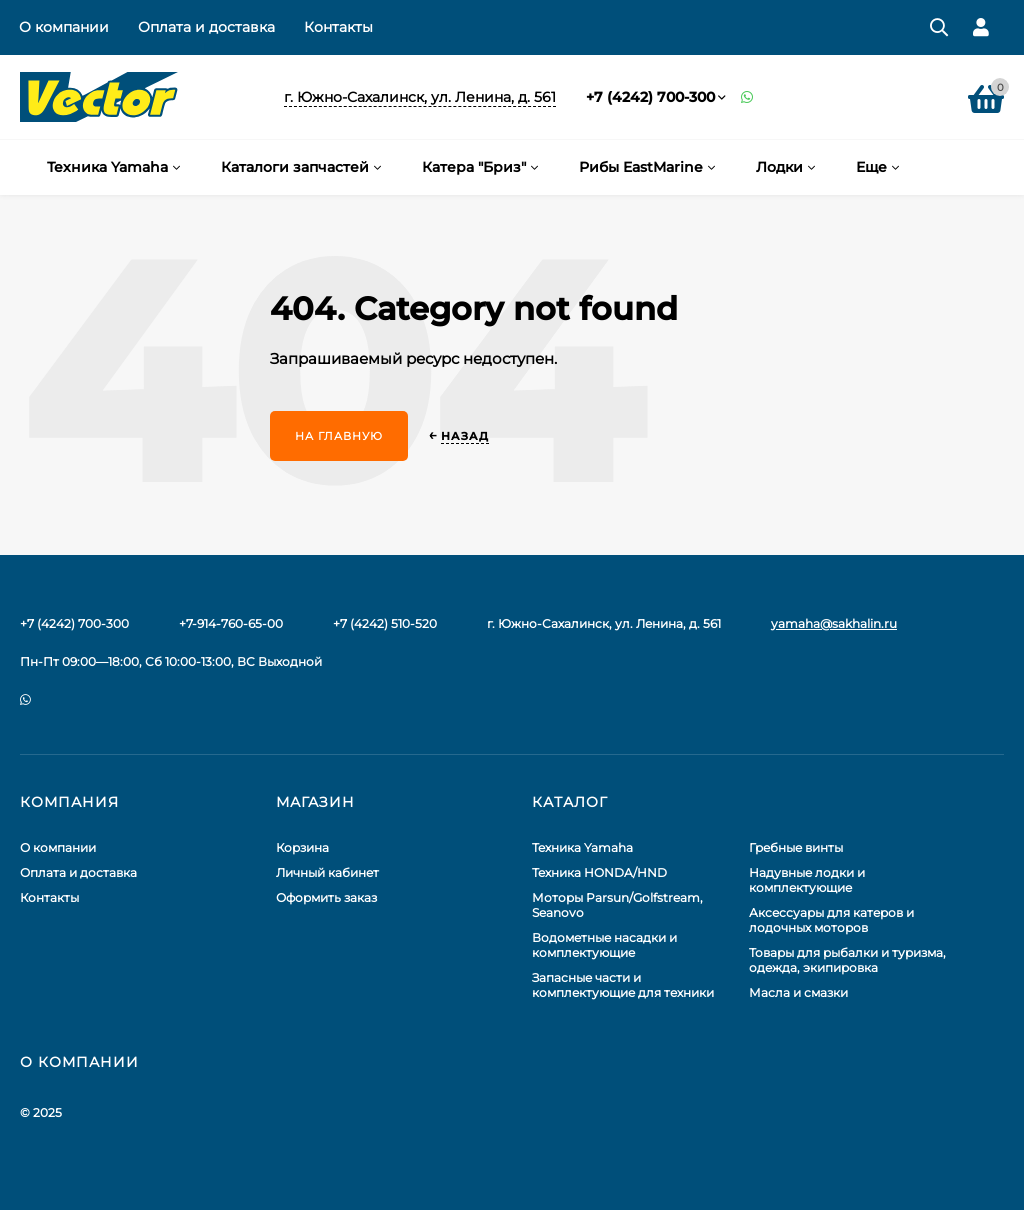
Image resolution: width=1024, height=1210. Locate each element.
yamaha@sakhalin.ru (834, 623)
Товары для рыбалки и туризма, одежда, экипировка (847, 960)
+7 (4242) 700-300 (650, 97)
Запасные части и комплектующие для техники (623, 985)
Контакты (338, 27)
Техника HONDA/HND (599, 872)
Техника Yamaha (582, 847)
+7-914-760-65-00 (231, 623)
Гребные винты (796, 847)
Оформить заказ (326, 897)
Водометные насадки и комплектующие (604, 945)
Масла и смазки (798, 992)
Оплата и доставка (206, 27)
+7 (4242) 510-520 (385, 623)
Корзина (302, 847)
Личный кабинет (327, 872)
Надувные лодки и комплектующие (807, 880)
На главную (339, 436)
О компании (64, 27)
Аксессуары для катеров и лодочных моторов (831, 920)
